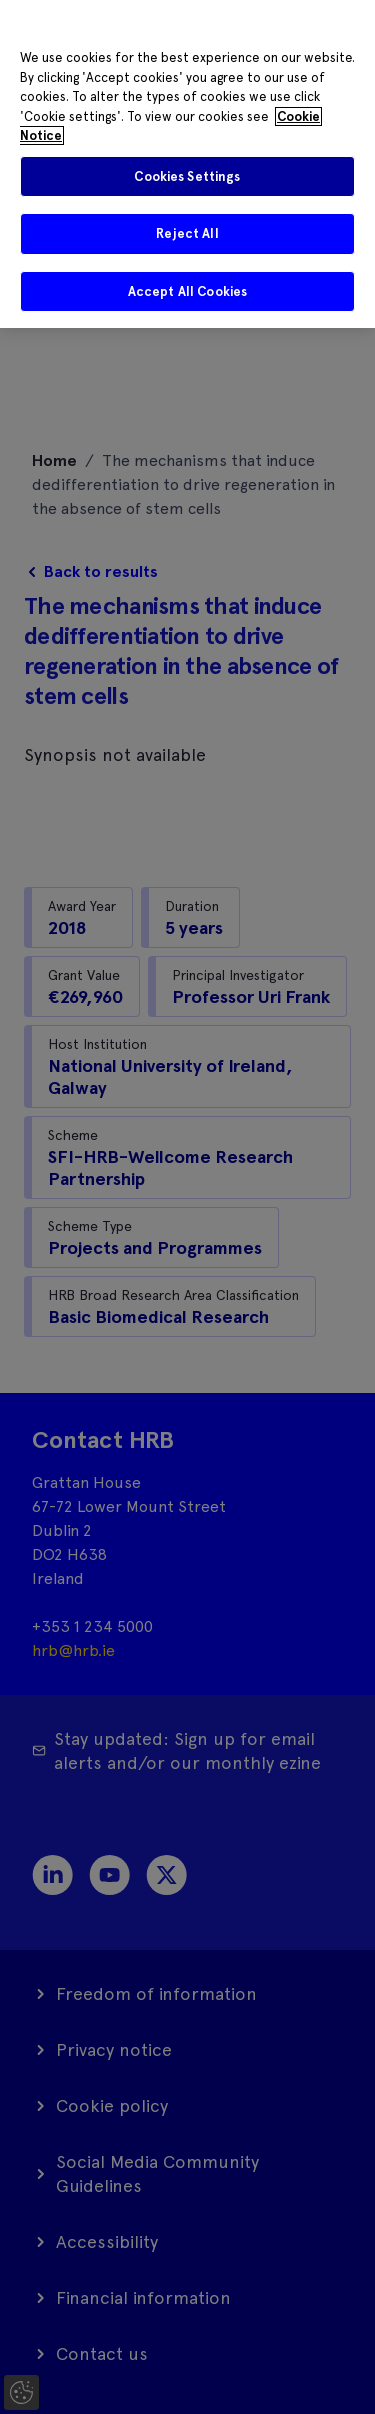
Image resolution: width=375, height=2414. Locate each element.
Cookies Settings (187, 176)
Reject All (187, 233)
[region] (187, 164)
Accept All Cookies (187, 291)
